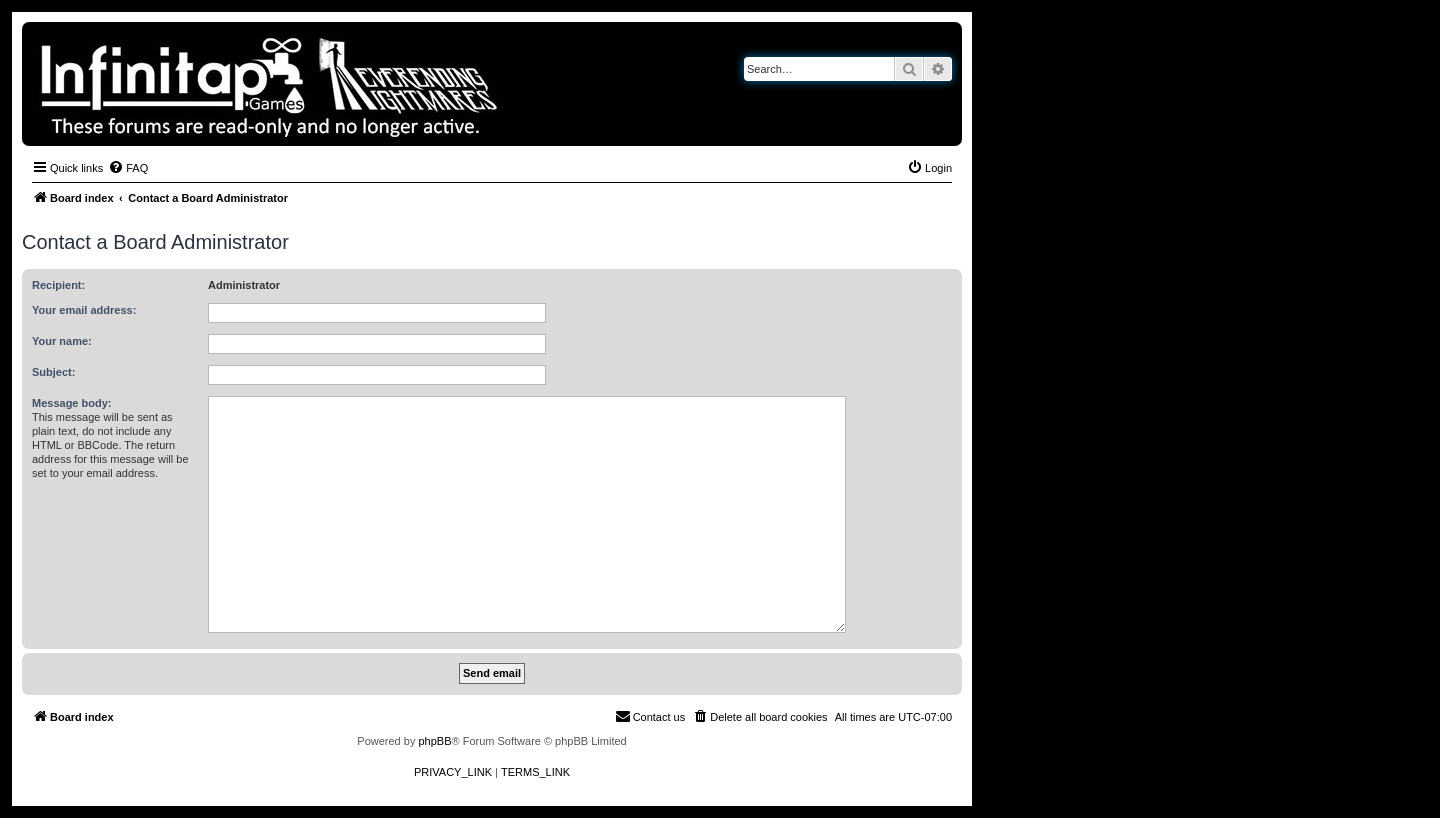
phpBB (434, 741)
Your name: (62, 341)
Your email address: (84, 310)
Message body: (71, 403)
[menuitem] (128, 168)
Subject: (53, 372)
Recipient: (58, 285)
